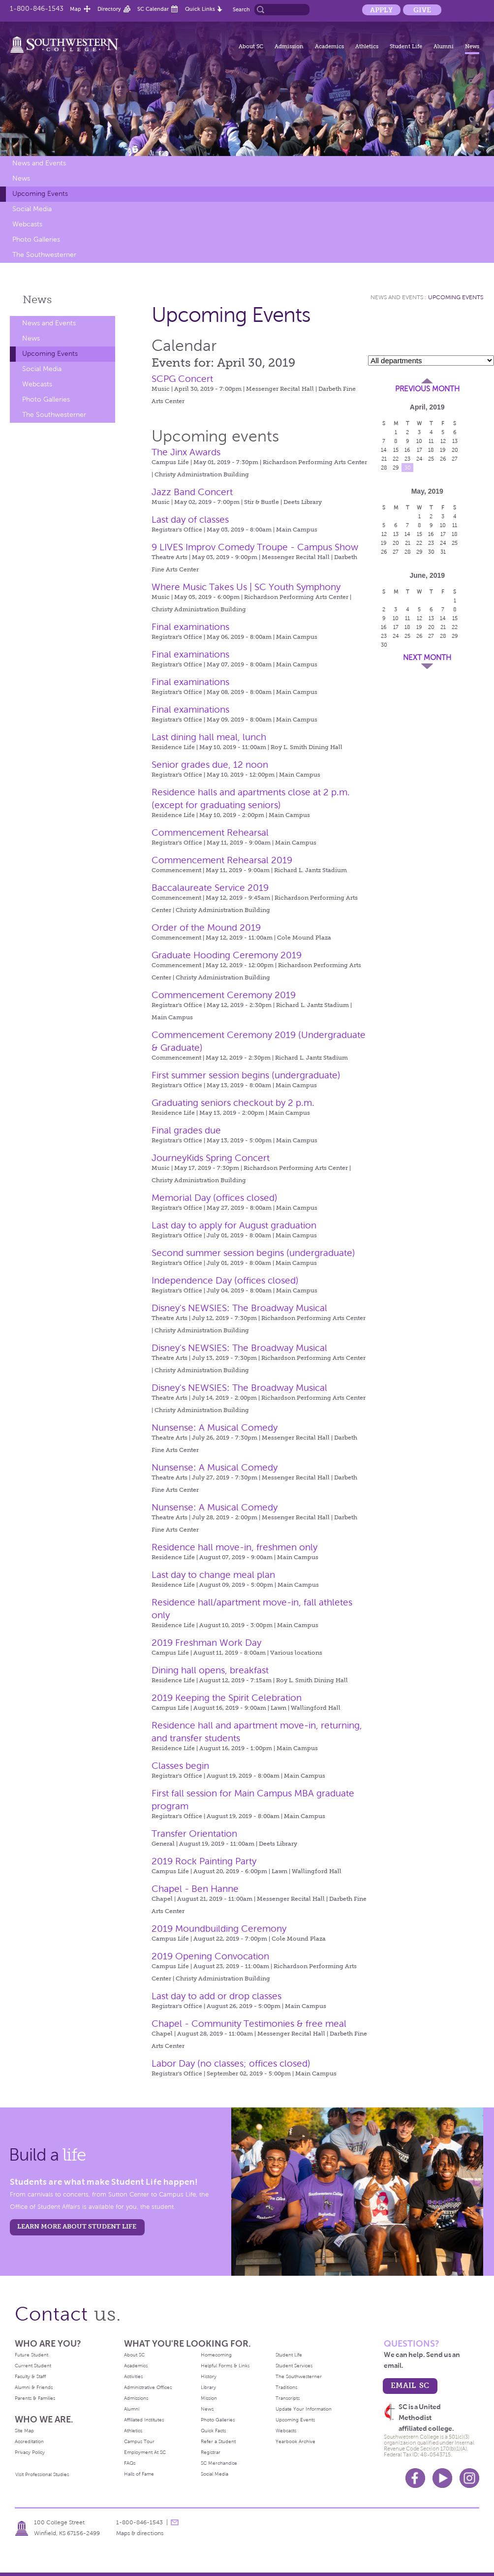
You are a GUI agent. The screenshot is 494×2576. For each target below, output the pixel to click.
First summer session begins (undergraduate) (246, 1075)
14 (384, 450)
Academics (329, 46)
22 (396, 459)
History (208, 2376)
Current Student (33, 2365)
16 (407, 450)
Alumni (443, 46)
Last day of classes (190, 519)
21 (384, 459)
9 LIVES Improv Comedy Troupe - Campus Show (255, 547)
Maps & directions (139, 2533)
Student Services (294, 2365)
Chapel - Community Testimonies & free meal (249, 2023)
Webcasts (27, 224)
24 (419, 459)
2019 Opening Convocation (210, 1956)
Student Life (406, 46)
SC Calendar (153, 9)
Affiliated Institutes (144, 2419)
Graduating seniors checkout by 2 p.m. (233, 1103)
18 (431, 450)
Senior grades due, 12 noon (210, 764)
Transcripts (288, 2398)
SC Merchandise (219, 2463)
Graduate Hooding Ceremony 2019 (227, 955)
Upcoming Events (40, 193)
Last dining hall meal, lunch (209, 737)
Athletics (366, 46)
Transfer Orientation (194, 1833)
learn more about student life (76, 2226)
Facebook (415, 2478)
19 (443, 450)
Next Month (427, 657)
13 (455, 441)
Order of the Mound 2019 (206, 927)
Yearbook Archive (295, 2441)
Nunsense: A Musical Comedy (215, 1427)
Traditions (286, 2387)
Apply (381, 10)
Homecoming (216, 2354)
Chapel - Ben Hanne (195, 1889)
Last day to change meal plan (213, 1575)
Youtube (442, 2478)
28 (384, 468)
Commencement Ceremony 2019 (224, 995)
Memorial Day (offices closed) (215, 1198)
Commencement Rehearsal (210, 832)
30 (407, 468)
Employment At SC (145, 2452)
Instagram (469, 2478)
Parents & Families (35, 2398)
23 (407, 459)
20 (455, 450)
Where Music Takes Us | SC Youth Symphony (246, 587)
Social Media (32, 209)
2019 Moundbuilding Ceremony (219, 1928)
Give (422, 10)
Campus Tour (139, 2441)
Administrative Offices (148, 2387)
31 (443, 552)
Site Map (24, 2430)
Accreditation (29, 2441)
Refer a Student (218, 2441)
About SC (251, 46)
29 (396, 468)
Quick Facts (213, 2430)
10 (419, 441)
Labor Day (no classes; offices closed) (231, 2063)
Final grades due (186, 1130)
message (175, 2522)
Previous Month (427, 389)
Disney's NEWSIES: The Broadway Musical (239, 1308)
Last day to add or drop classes (216, 1996)
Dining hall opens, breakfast (210, 1670)
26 (443, 459)
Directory (109, 9)
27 (455, 459)
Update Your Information (304, 2409)
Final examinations (190, 627)
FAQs (129, 2463)
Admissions (136, 2398)
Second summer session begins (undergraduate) (253, 1253)
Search (241, 9)
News (472, 46)
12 (443, 441)
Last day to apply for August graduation (234, 1225)
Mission (209, 2398)
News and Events (39, 163)
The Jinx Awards (186, 452)
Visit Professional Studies (42, 2474)
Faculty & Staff (30, 2376)
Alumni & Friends (34, 2387)
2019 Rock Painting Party (204, 1861)
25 (431, 459)
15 (396, 450)
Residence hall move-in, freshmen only (234, 1547)
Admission (289, 46)
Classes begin (180, 1765)
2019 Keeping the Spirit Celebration (227, 1698)
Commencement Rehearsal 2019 (222, 860)
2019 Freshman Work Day (206, 1642)
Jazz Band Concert (192, 492)
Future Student (31, 2354)
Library (208, 2387)
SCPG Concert (182, 379)
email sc (410, 2385)
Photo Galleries (36, 239)
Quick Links (200, 9)
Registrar (210, 2452)
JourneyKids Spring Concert (211, 1158)
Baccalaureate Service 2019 (210, 887)
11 (431, 441)
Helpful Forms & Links (225, 2365)
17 (419, 450)
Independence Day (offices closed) (225, 1280)
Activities (133, 2376)
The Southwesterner (44, 254)
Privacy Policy (30, 2452)
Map (75, 9)
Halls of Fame (139, 2474)
